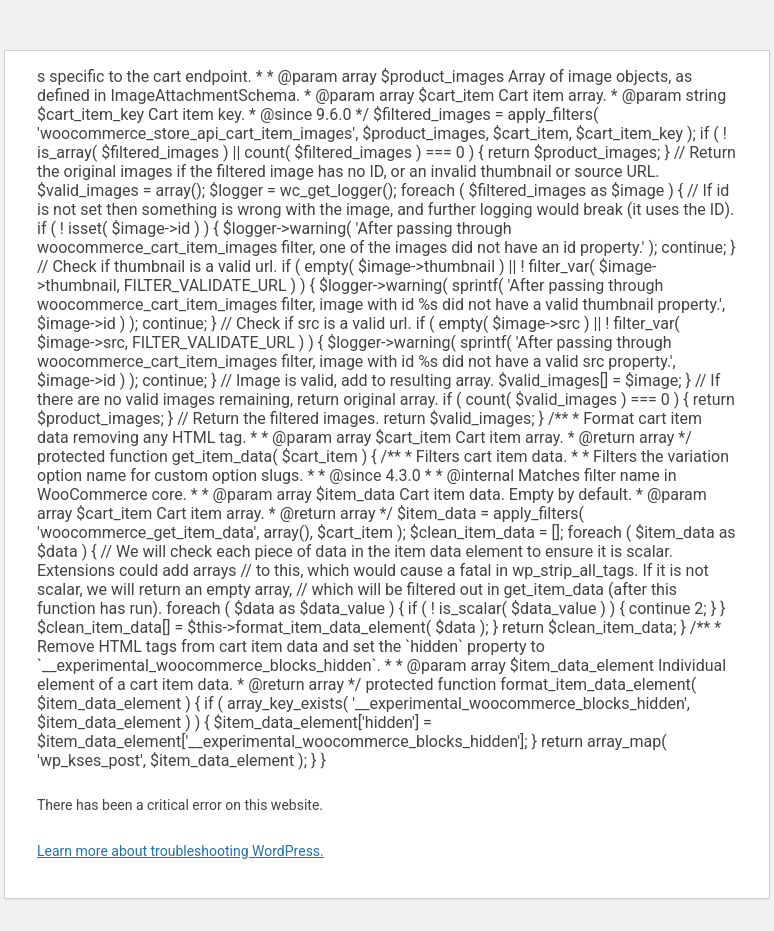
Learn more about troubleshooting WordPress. (180, 851)
